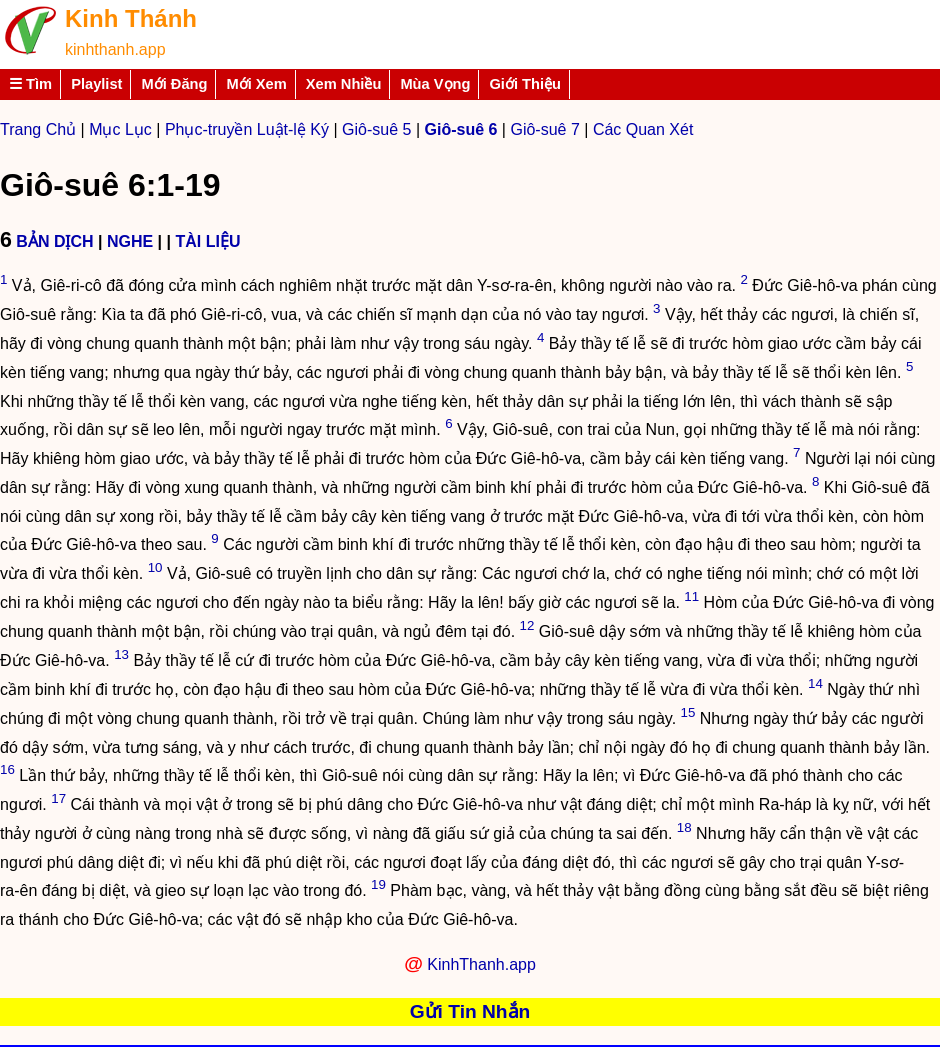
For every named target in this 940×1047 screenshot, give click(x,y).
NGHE (130, 241)
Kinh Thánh (131, 18)
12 (527, 625)
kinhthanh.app (115, 49)
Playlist (96, 84)
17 (58, 798)
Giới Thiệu (525, 84)
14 (815, 683)
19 (378, 884)
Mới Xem (256, 84)
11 (691, 596)
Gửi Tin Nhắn (470, 1011)
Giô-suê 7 (544, 129)
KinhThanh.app (481, 964)
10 (155, 567)
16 (7, 769)
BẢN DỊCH (54, 241)
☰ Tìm (30, 84)
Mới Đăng (174, 84)
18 (684, 827)
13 (121, 654)
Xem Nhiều (344, 84)
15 (688, 712)
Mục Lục (120, 129)
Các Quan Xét (643, 129)
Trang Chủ (38, 129)
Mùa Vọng (435, 84)
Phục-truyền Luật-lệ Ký (247, 129)
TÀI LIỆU (207, 241)
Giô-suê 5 (376, 129)
